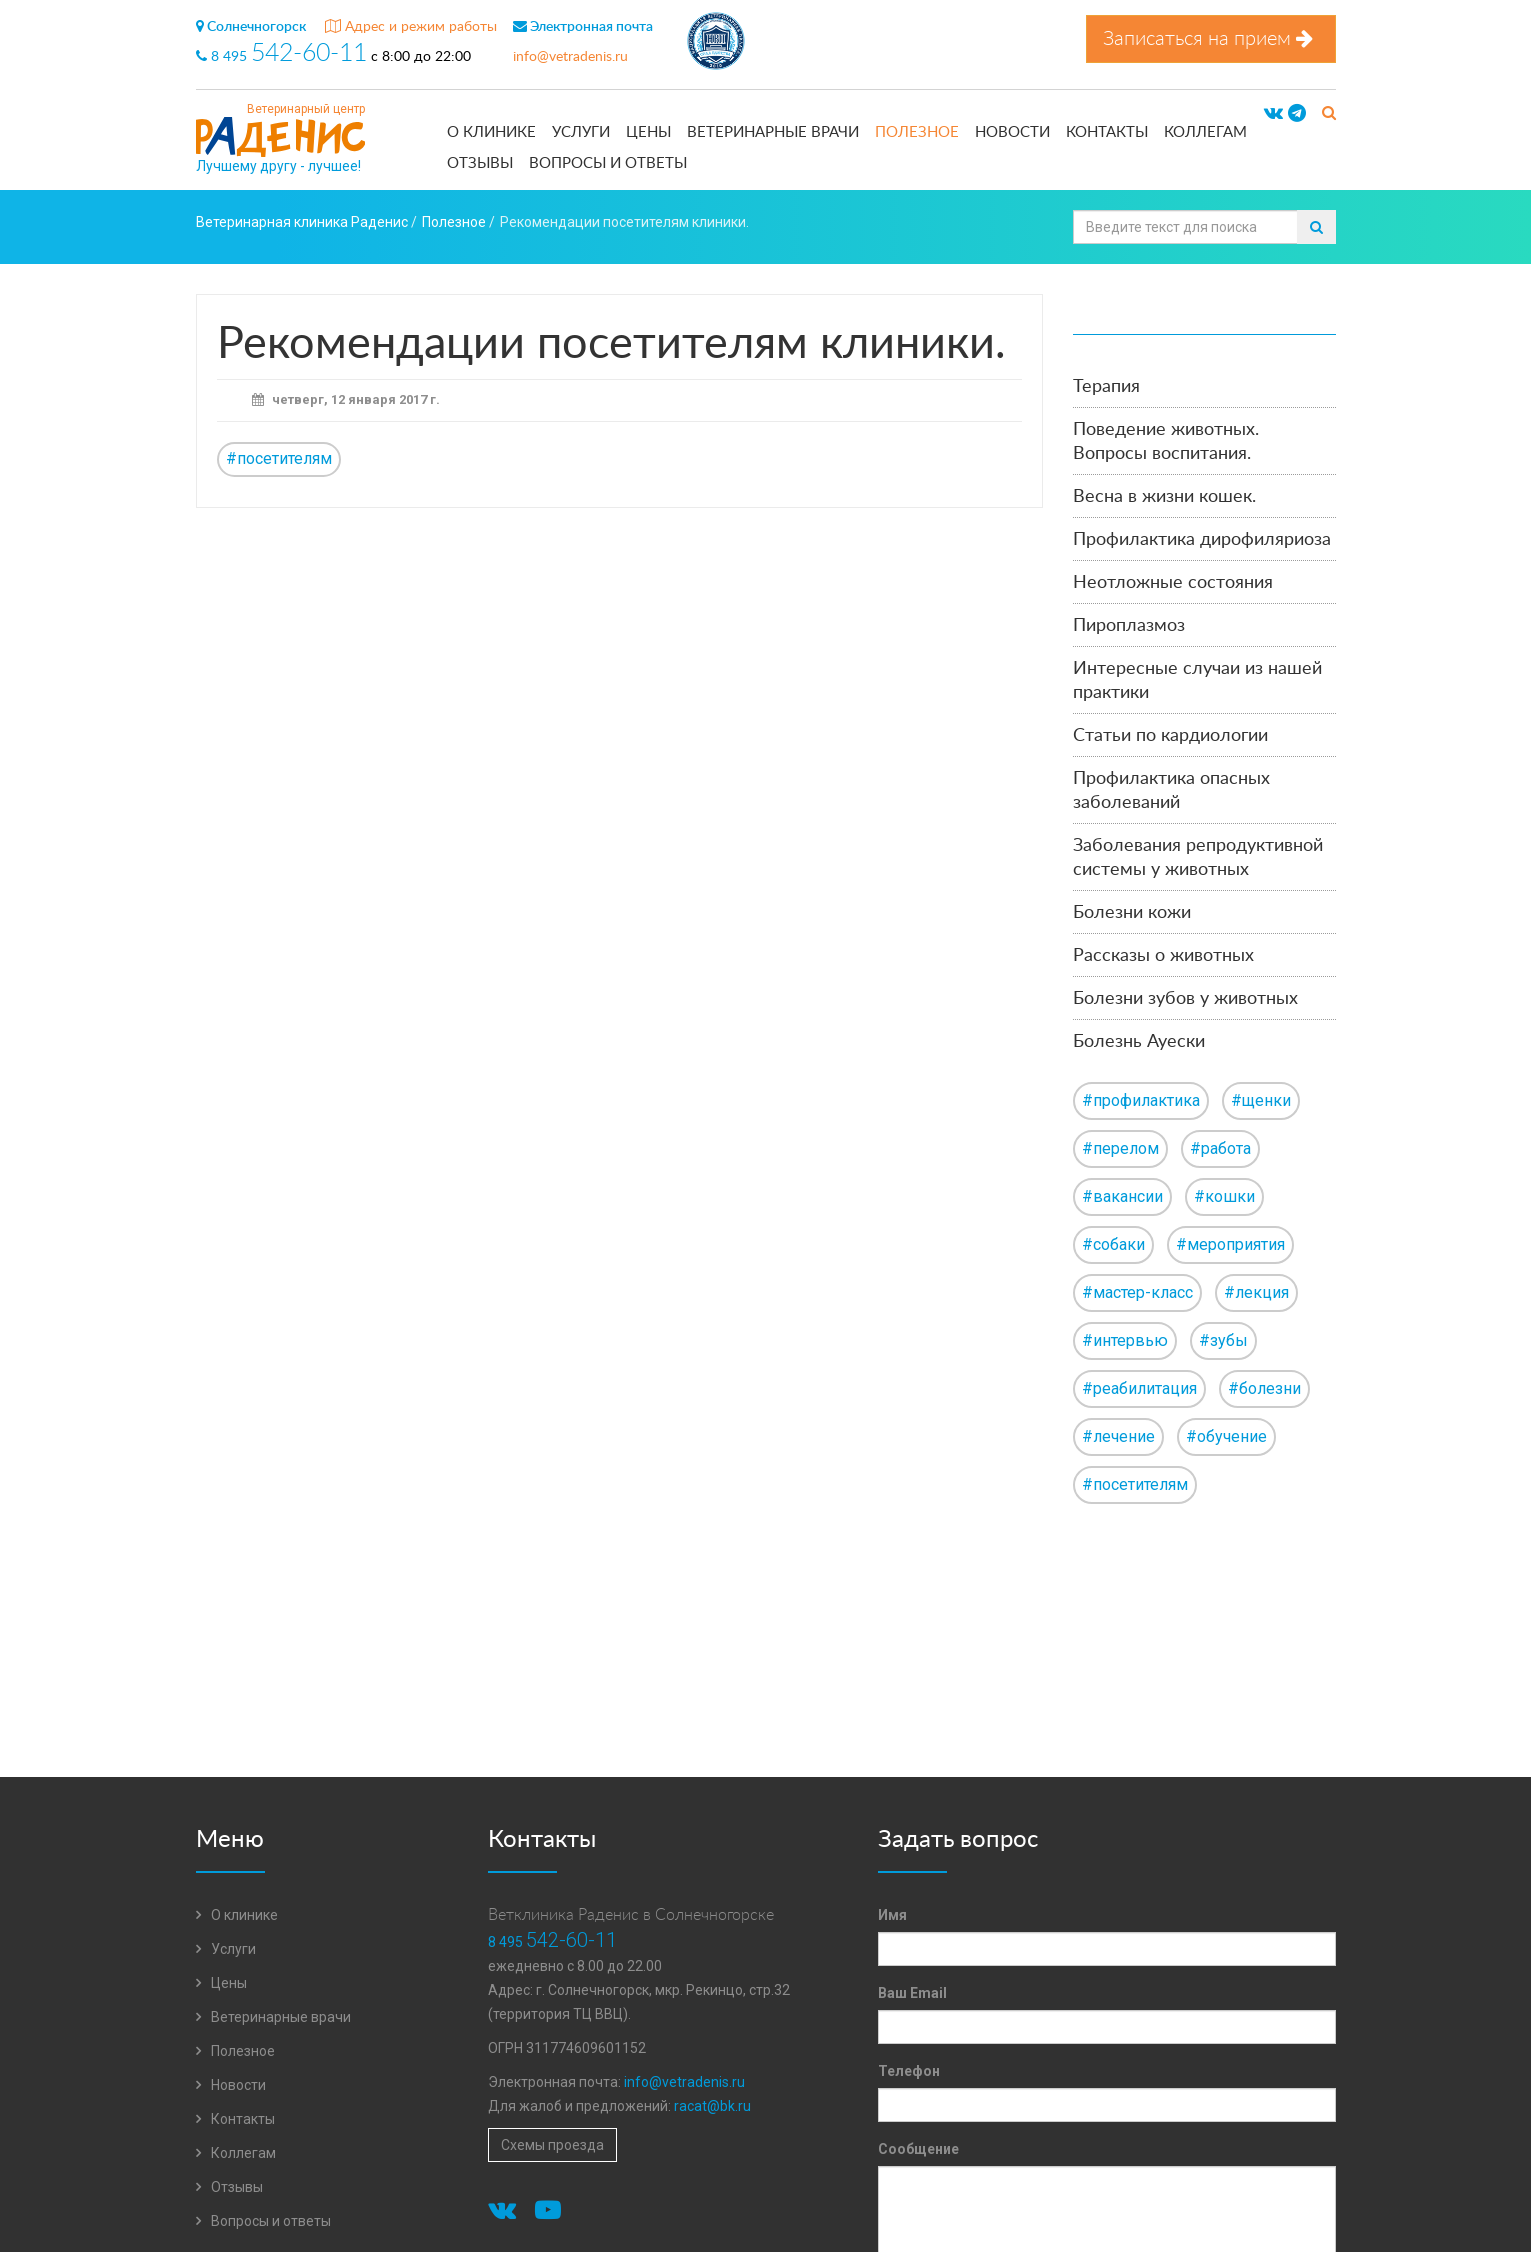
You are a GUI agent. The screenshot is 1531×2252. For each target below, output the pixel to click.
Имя (892, 1915)
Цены (648, 132)
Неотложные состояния (1173, 583)
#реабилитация (1139, 1388)
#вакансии (1122, 1196)
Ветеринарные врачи (773, 132)
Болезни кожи (1132, 913)
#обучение (1226, 1436)
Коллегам (1205, 132)
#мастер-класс (1137, 1292)
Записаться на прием (1211, 38)
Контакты (1107, 132)
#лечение (1118, 1436)
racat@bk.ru (712, 2106)
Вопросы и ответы (608, 163)
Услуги (581, 132)
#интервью (1125, 1340)
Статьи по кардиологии (1170, 736)
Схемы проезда (552, 2145)
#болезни (1264, 1388)
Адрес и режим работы (411, 27)
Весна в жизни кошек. (1164, 497)
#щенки (1261, 1100)
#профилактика (1141, 1100)
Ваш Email (912, 1993)
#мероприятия (1230, 1244)
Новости (1012, 132)
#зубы (1223, 1340)
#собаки (1113, 1244)
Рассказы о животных (1163, 956)
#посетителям (279, 458)
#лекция (1256, 1292)
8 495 (283, 57)
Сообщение (918, 2149)
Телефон (909, 2071)
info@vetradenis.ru (570, 57)
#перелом (1120, 1148)
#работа (1220, 1148)
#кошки (1224, 1196)
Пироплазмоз (1129, 626)
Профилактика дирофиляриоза (1202, 540)
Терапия (1106, 387)
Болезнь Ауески (1139, 1042)
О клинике (491, 132)
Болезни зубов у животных (1185, 999)
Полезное (917, 132)
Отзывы (480, 163)
